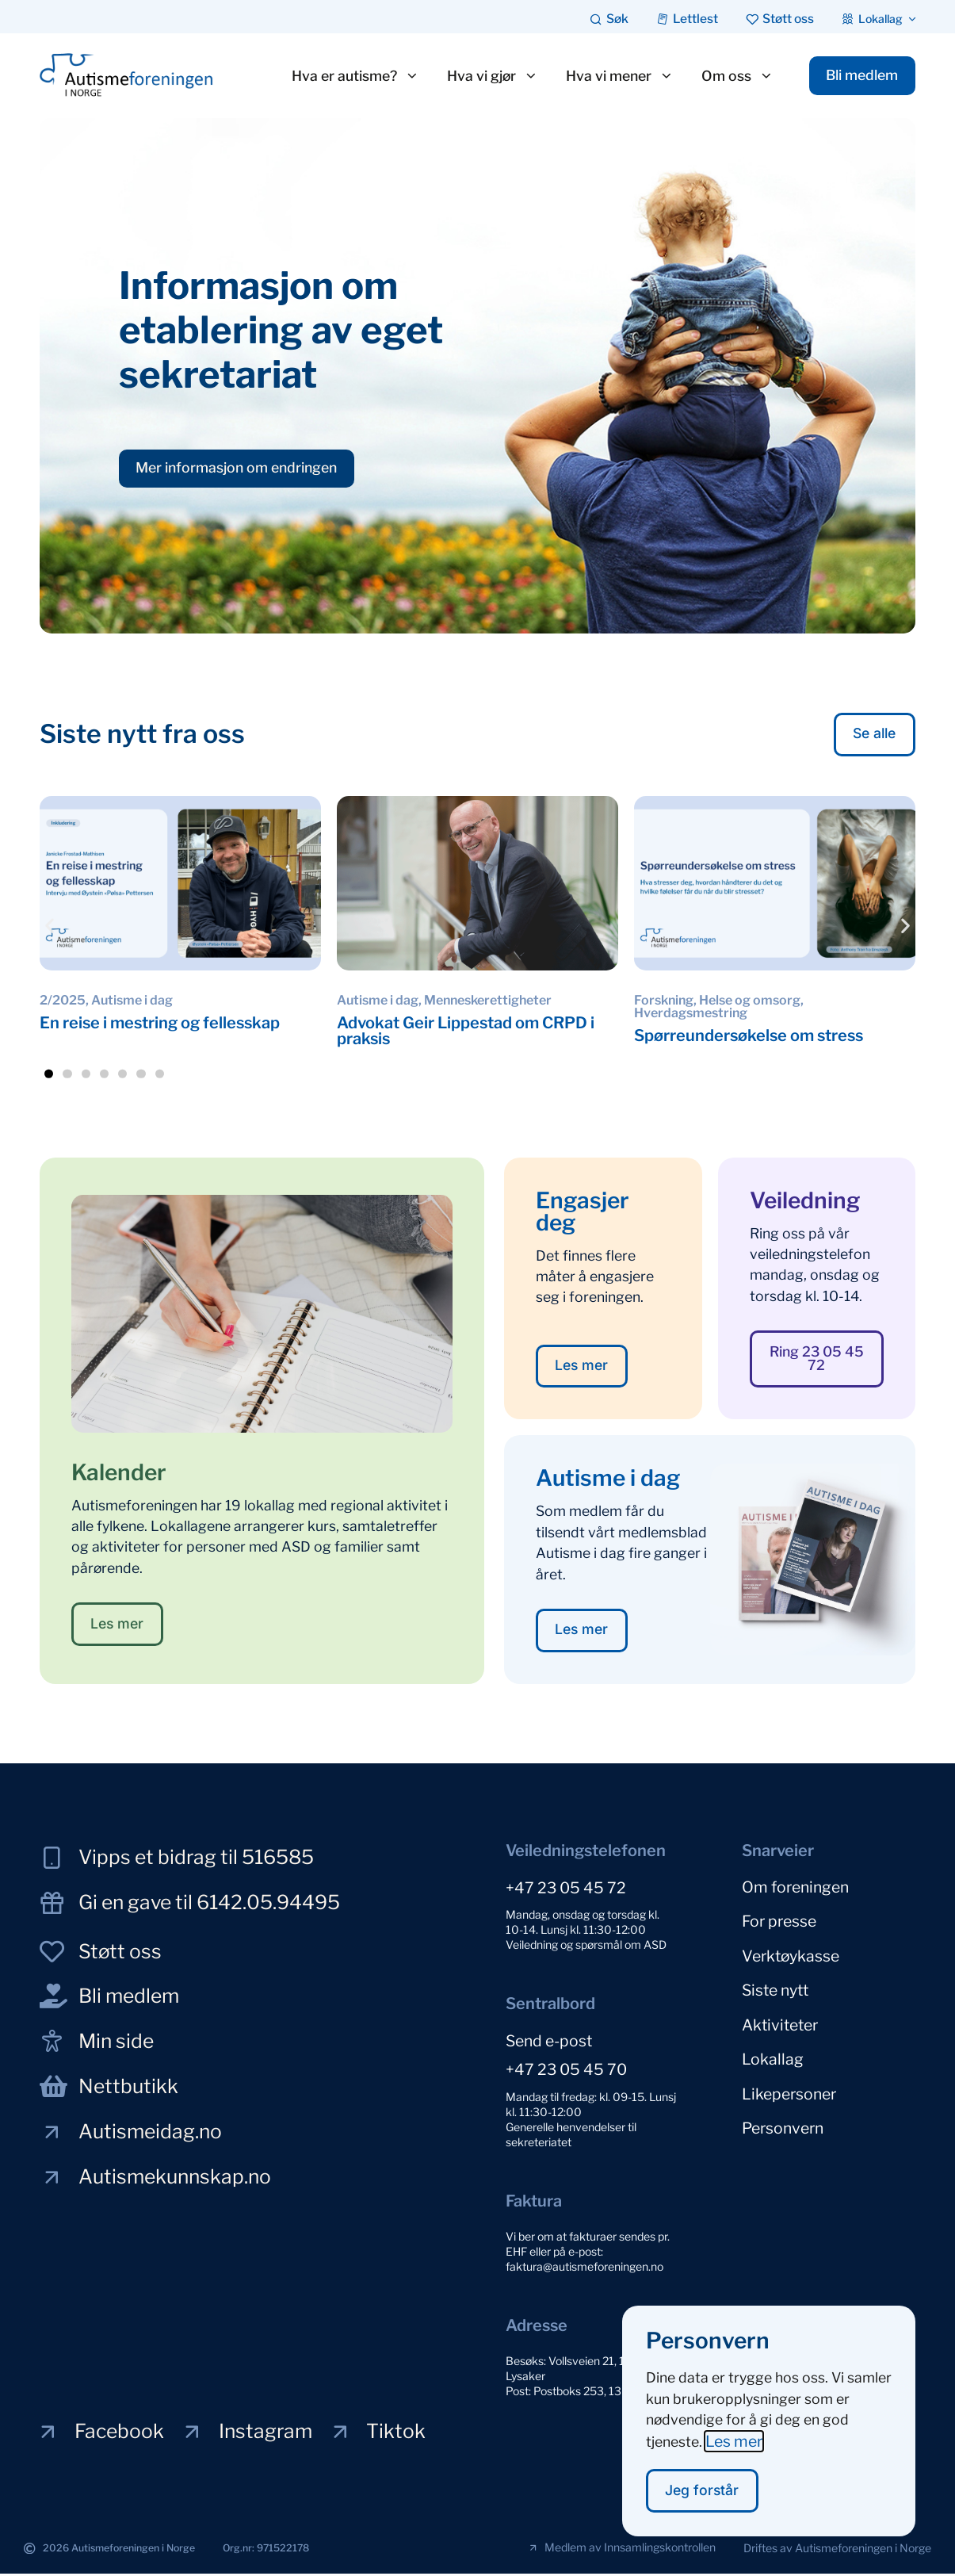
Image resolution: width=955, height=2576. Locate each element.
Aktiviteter (780, 2017)
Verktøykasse (790, 1952)
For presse (779, 1920)
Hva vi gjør (486, 76)
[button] (49, 926)
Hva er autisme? (349, 76)
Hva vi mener (613, 76)
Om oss (731, 76)
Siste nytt (775, 1985)
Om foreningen (795, 1887)
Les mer (733, 2440)
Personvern (782, 2115)
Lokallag (773, 2050)
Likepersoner (789, 2082)
